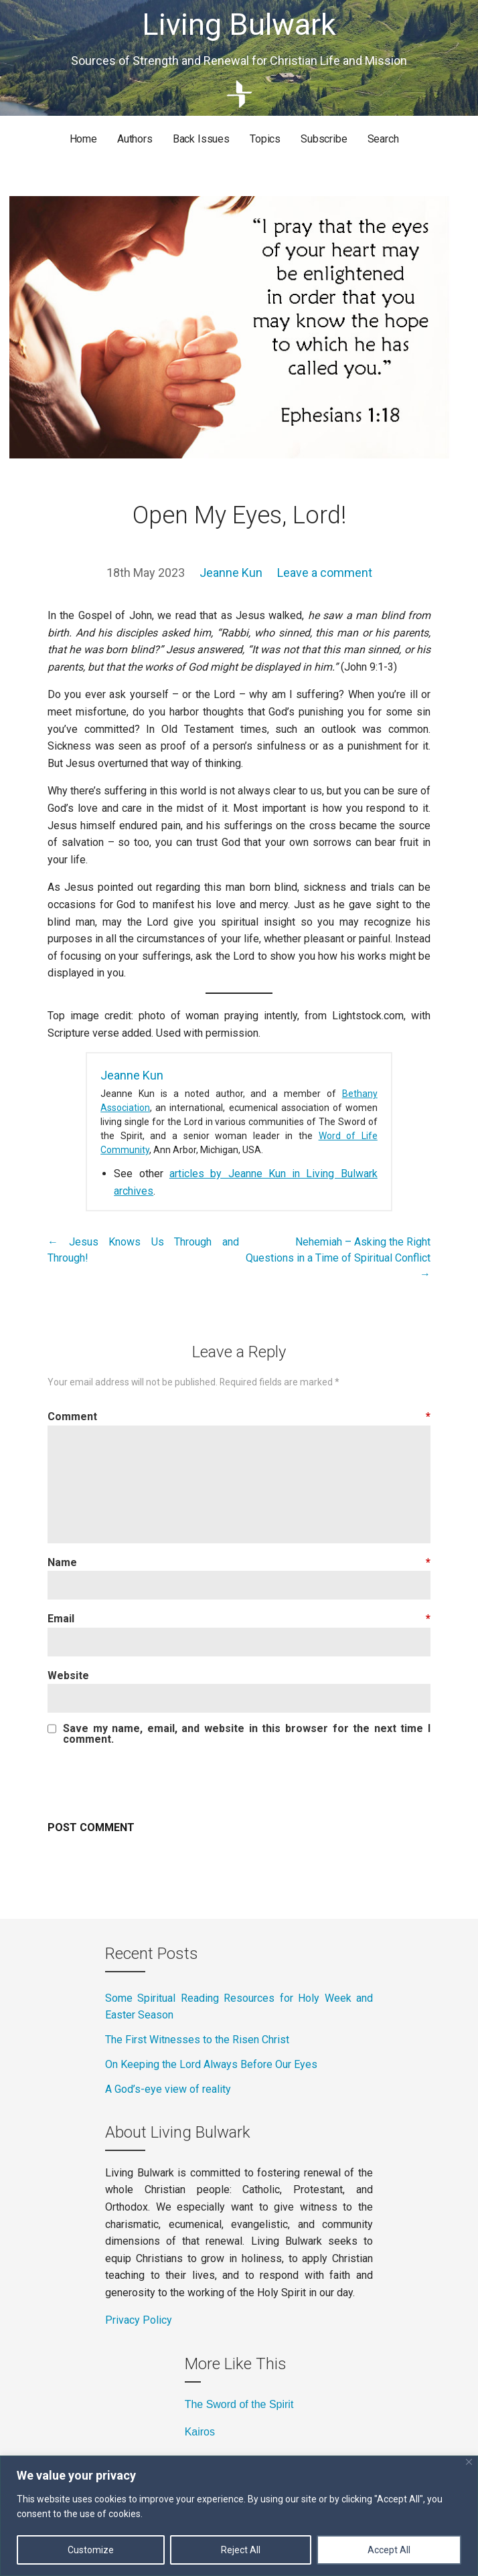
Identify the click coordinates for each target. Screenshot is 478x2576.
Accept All (389, 2550)
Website (68, 1675)
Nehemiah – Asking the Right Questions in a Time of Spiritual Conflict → (338, 1257)
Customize (91, 2550)
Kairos (200, 2431)
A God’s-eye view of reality (169, 2089)
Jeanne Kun (231, 573)
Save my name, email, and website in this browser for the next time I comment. (246, 1734)
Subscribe (324, 139)
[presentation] (149, 1781)
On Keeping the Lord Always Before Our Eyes (211, 2064)
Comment (239, 1416)
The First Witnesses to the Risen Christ (198, 2039)
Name (239, 1562)
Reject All (240, 2550)
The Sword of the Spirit (239, 2404)
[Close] (469, 2462)
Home (83, 139)
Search (383, 139)
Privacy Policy (138, 2320)
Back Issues (201, 139)
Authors (135, 139)
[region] (239, 2516)
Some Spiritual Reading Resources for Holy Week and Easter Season (239, 2007)
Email (239, 1618)
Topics (265, 139)
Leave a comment (324, 573)
